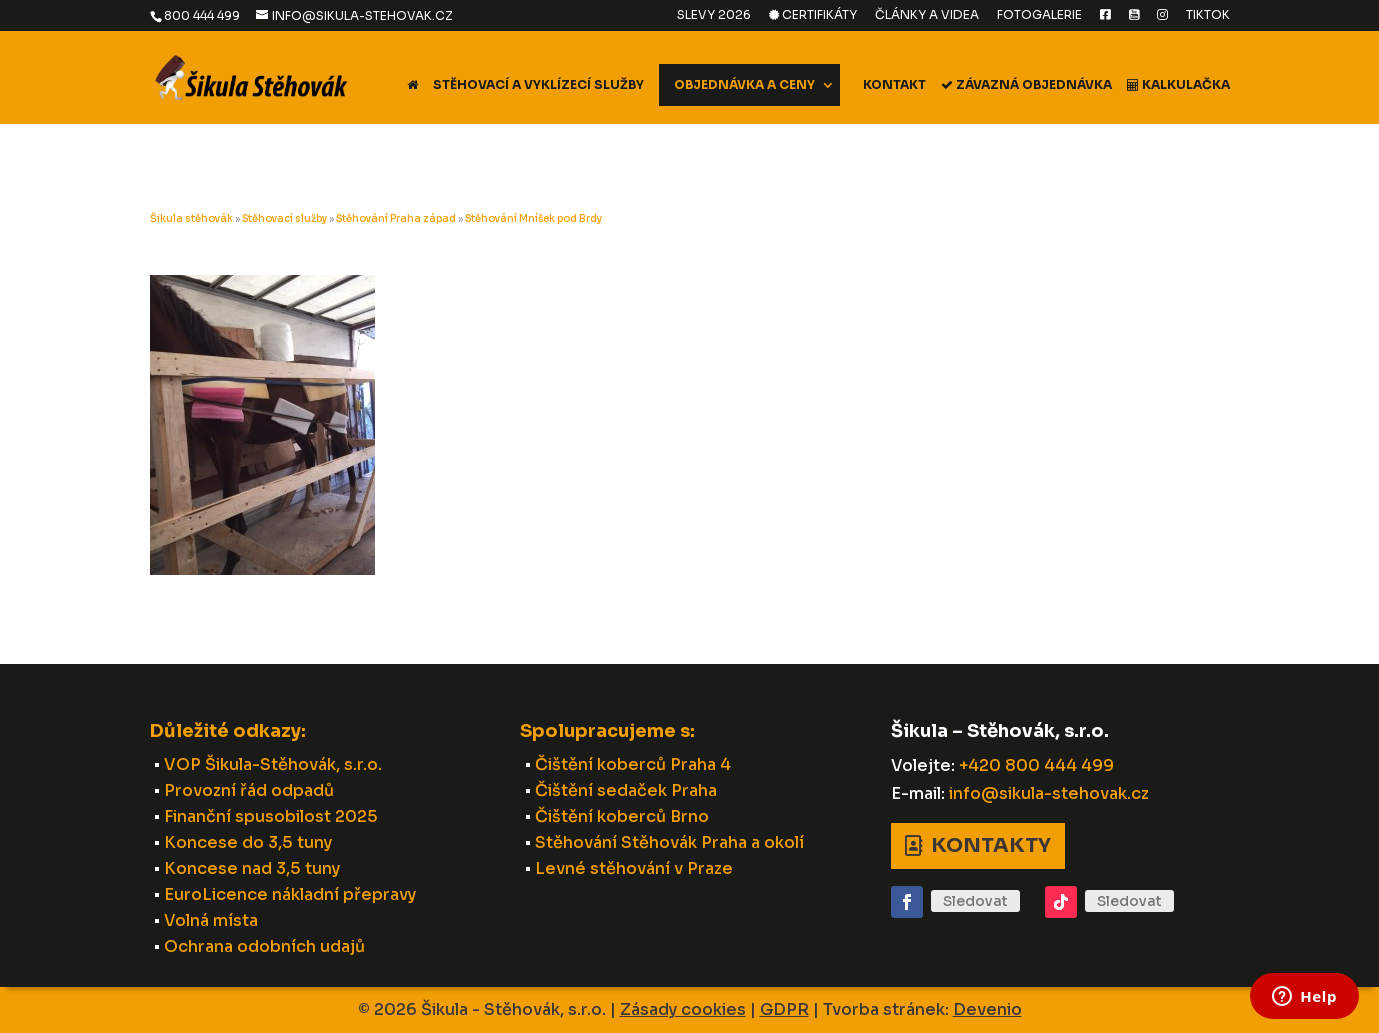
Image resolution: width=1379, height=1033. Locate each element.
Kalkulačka (1178, 85)
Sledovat (975, 901)
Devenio (987, 1009)
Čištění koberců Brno (622, 816)
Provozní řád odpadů (249, 790)
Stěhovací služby (284, 218)
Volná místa (211, 920)
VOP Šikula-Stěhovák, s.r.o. (273, 764)
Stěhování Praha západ (396, 218)
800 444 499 (202, 15)
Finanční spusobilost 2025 (271, 816)
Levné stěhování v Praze (634, 868)
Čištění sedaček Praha (626, 790)
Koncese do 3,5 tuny (248, 842)
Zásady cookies (683, 1009)
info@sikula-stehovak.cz (1049, 793)
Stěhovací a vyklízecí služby (538, 85)
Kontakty (991, 845)
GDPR (784, 1009)
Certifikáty (813, 15)
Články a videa (927, 15)
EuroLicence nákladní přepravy (290, 894)
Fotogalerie (1039, 15)
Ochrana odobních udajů (264, 946)
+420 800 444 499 (1036, 765)
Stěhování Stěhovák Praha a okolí (669, 842)
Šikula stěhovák (191, 218)
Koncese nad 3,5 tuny (252, 868)
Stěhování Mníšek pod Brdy (533, 218)
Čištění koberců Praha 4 (633, 764)
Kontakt (894, 85)
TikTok (1208, 15)
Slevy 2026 (714, 15)
